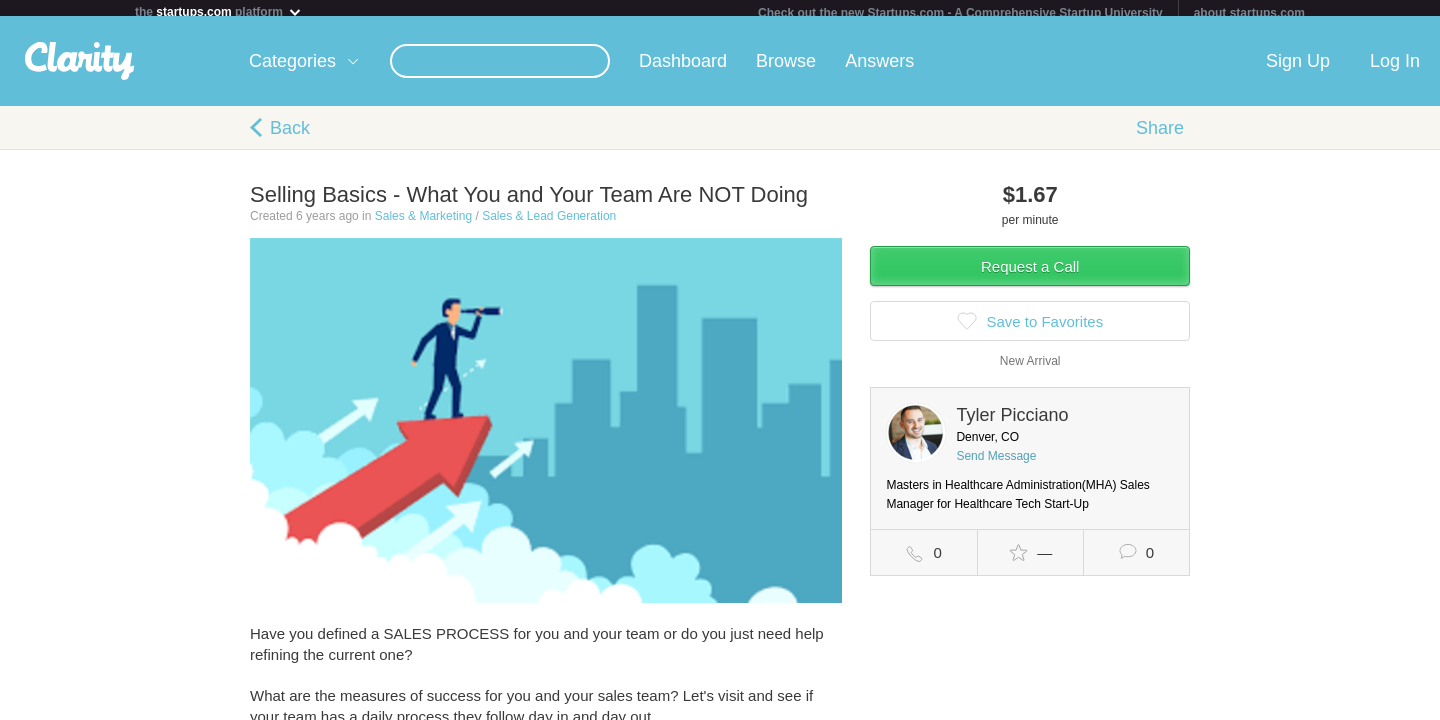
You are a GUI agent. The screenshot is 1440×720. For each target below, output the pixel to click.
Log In (1395, 69)
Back (290, 136)
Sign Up (1298, 69)
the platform (219, 11)
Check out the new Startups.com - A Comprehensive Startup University (960, 13)
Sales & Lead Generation (549, 224)
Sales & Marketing (423, 224)
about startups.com (1249, 13)
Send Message (996, 464)
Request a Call (1030, 274)
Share (1160, 136)
